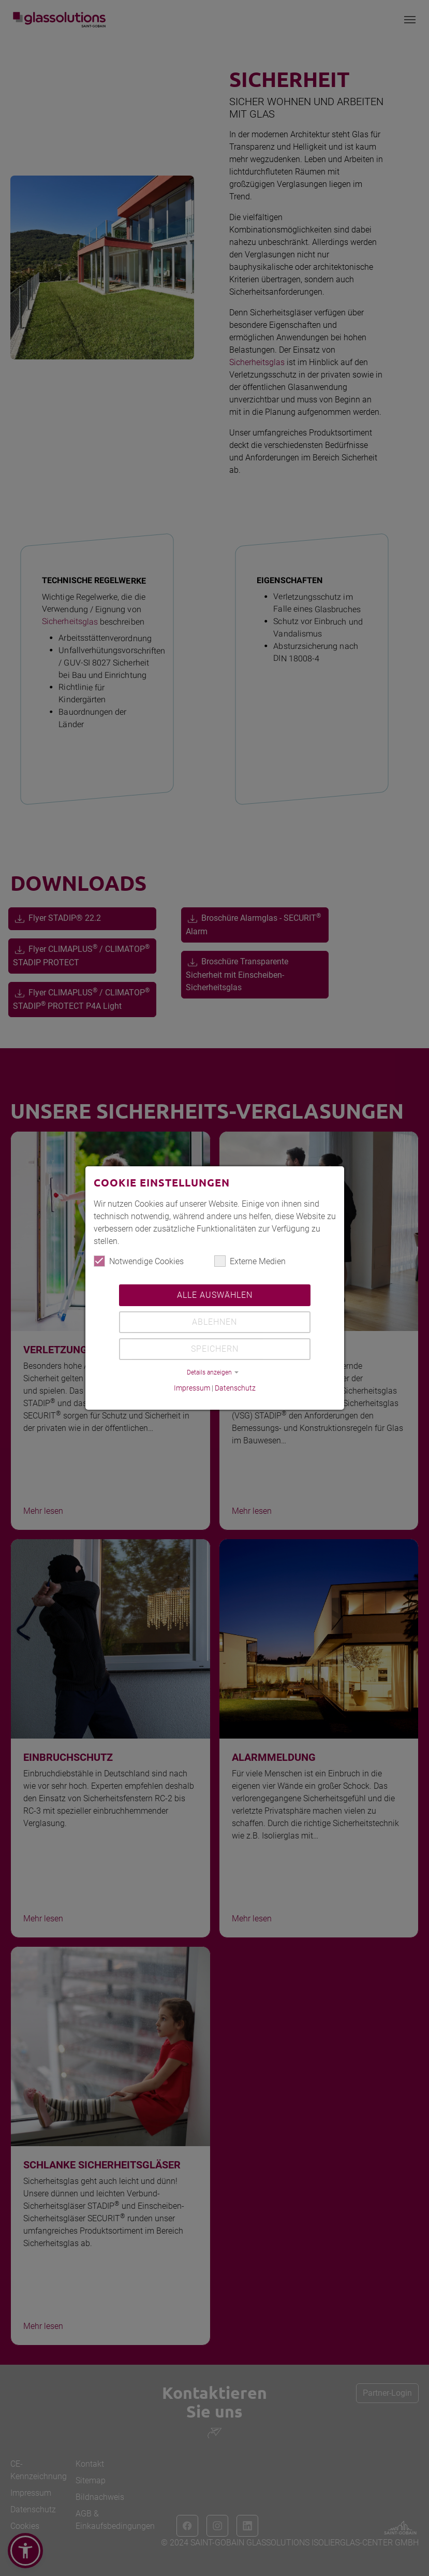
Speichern (215, 1349)
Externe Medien (250, 1261)
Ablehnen (214, 1322)
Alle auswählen (215, 1295)
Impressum (192, 1388)
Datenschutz (235, 1388)
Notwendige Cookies (139, 1261)
